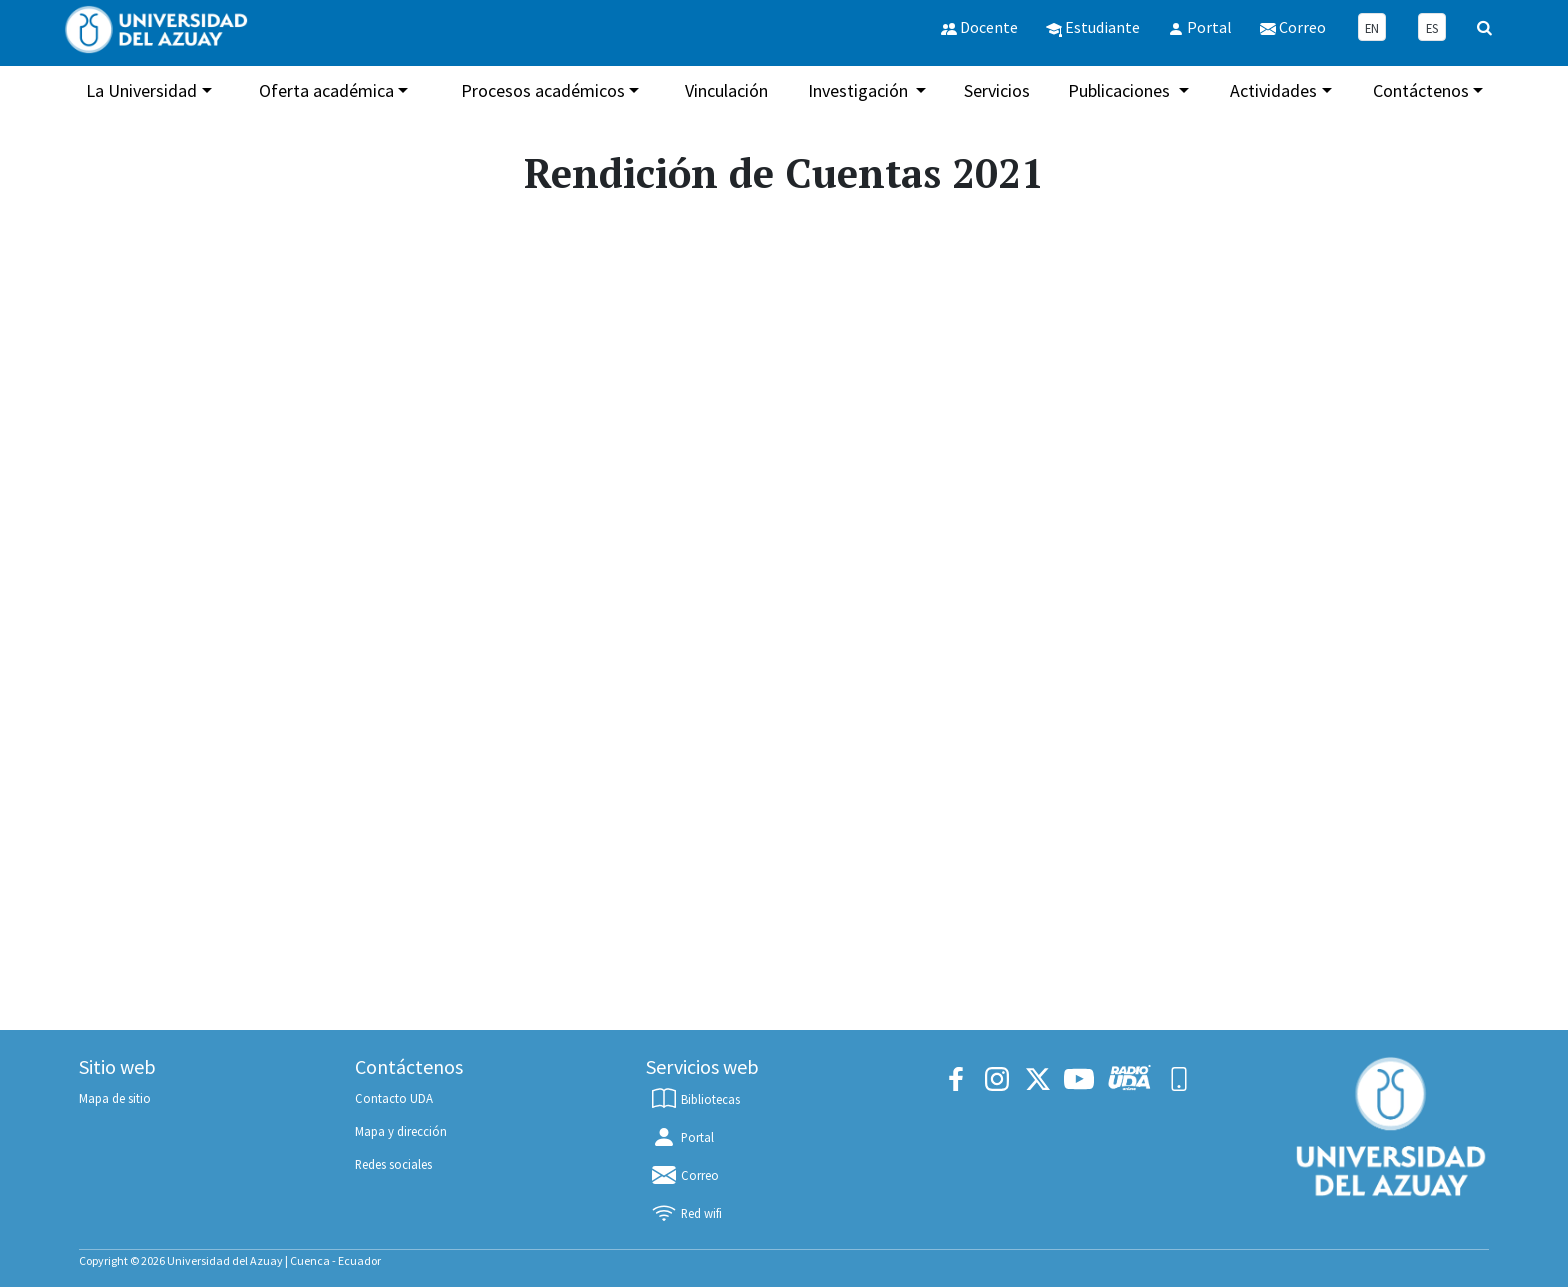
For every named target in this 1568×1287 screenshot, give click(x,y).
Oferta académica (326, 90)
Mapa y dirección (401, 1131)
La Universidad (141, 90)
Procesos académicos (543, 90)
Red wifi (686, 1213)
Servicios (997, 90)
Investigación (860, 90)
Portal (682, 1137)
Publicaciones (1121, 90)
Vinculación (726, 90)
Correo (684, 1175)
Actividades (1273, 90)
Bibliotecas (695, 1099)
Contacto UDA (394, 1098)
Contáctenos (1421, 90)
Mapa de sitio (115, 1098)
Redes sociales (393, 1164)
